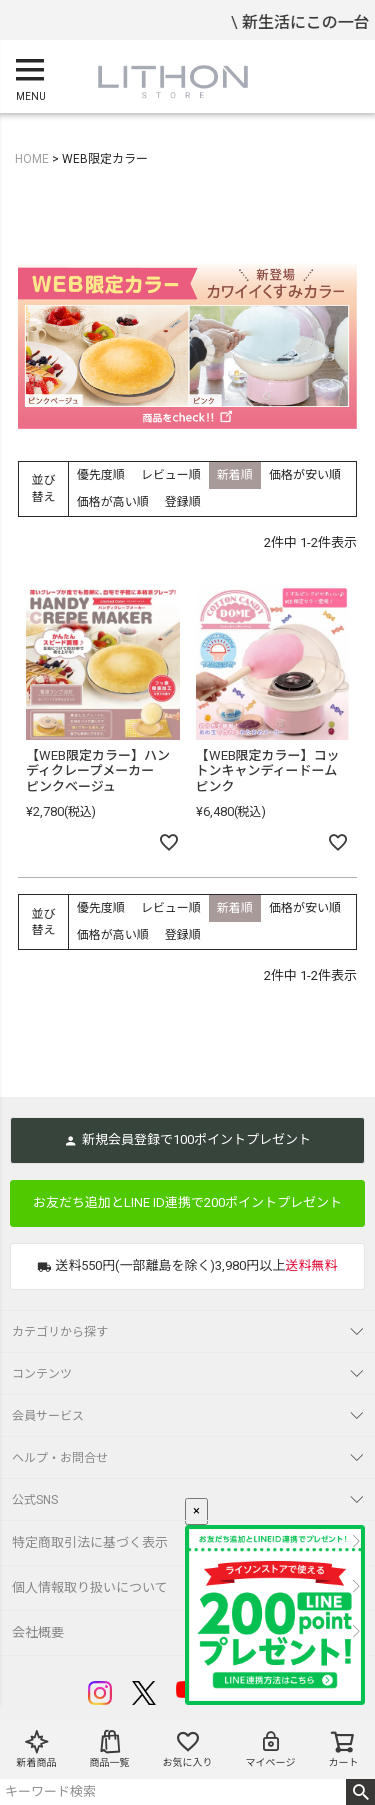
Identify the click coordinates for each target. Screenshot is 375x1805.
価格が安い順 (305, 475)
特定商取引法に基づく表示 (90, 1542)
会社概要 (38, 1632)
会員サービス (48, 1416)
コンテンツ (42, 1374)
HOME (32, 159)
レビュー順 (171, 475)
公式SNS (35, 1500)
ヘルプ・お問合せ (60, 1458)
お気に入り (188, 1748)
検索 (360, 1792)
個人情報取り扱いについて (90, 1587)
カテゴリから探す (60, 1332)
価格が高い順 (113, 502)
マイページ (271, 1748)
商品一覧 (110, 1748)
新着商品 (37, 1748)
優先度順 (101, 475)
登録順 (183, 502)
